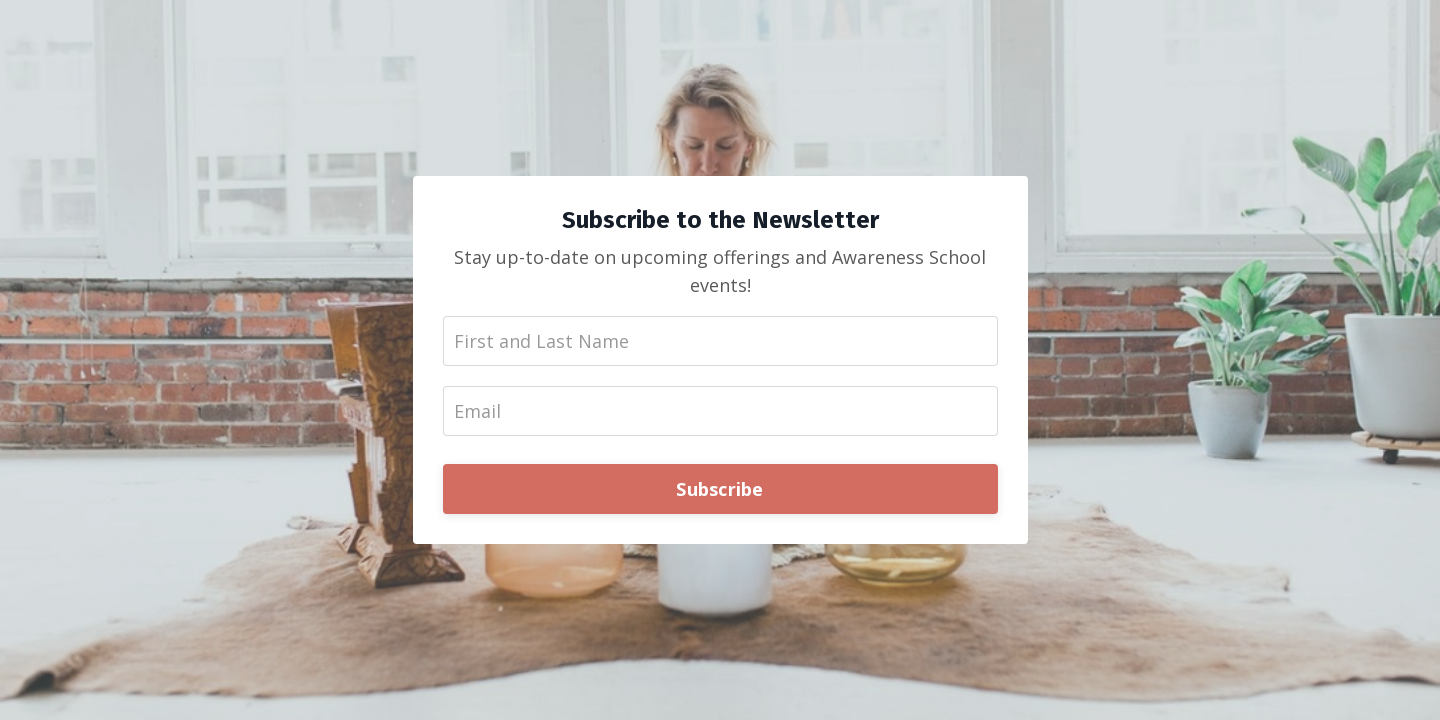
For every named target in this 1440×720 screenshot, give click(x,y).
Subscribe (719, 489)
